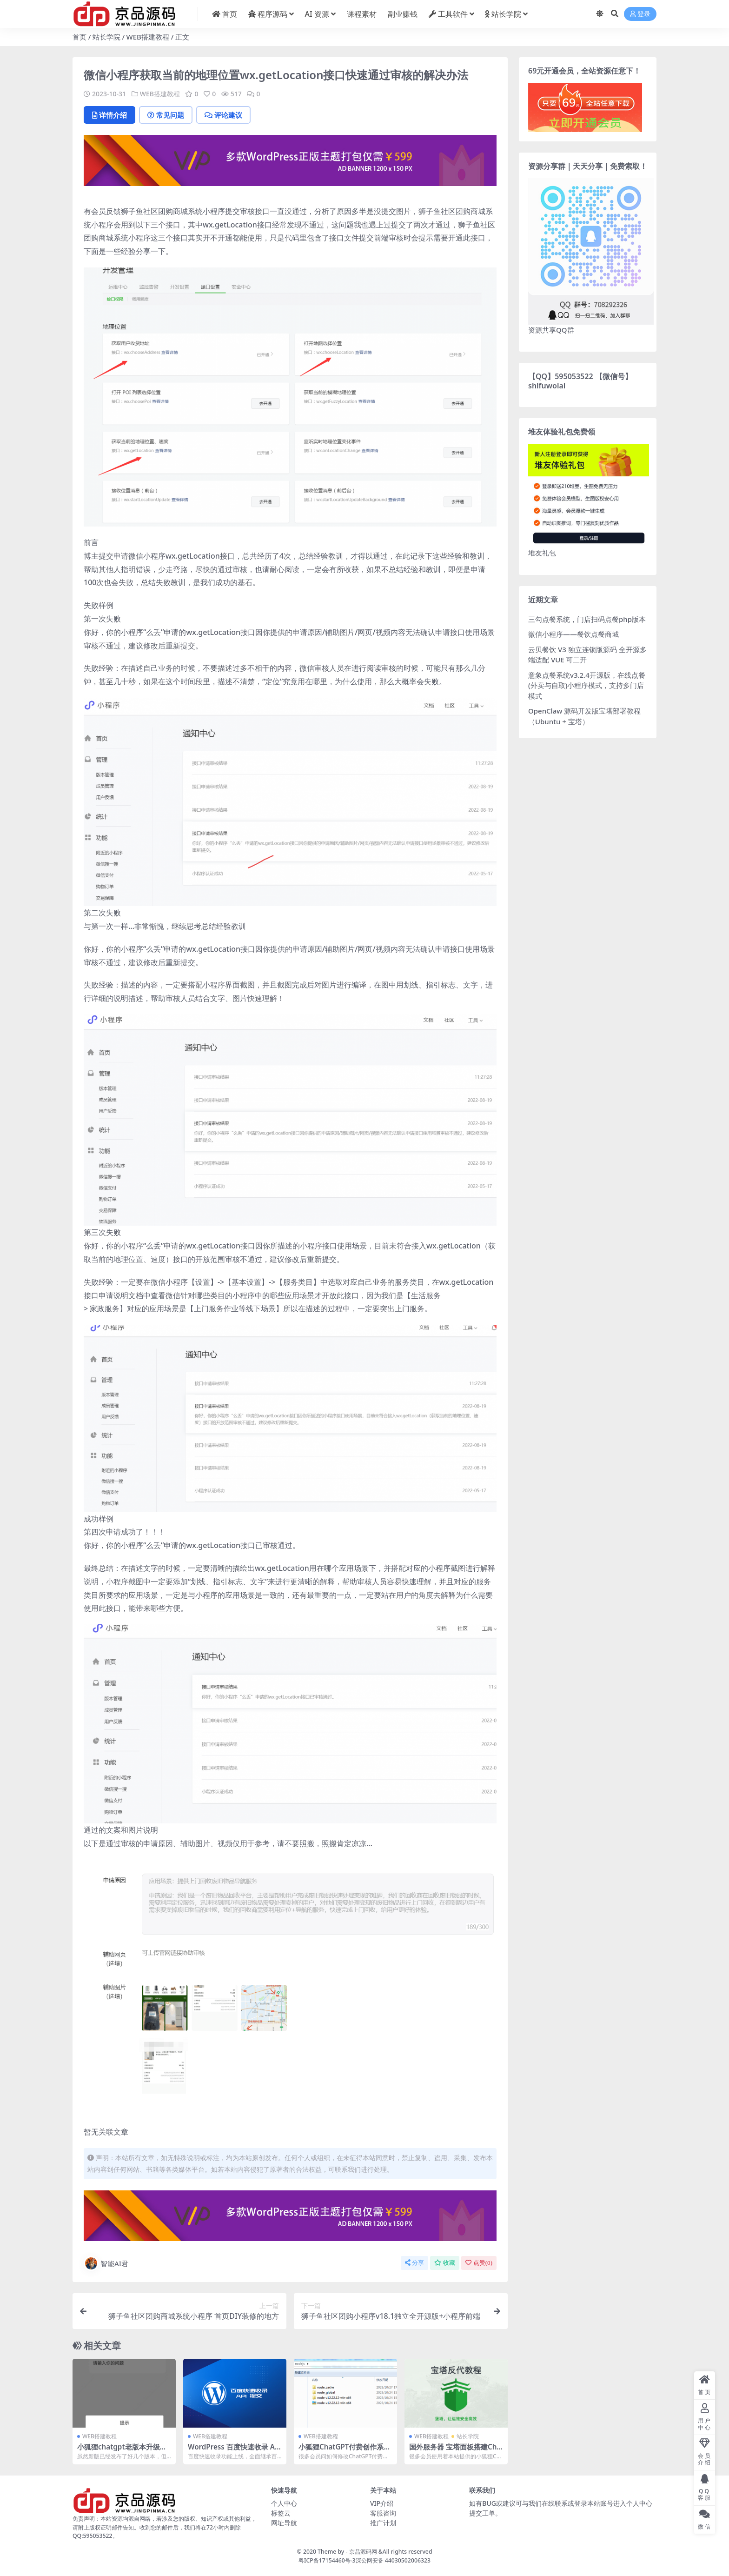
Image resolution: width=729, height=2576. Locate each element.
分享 (414, 2262)
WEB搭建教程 (147, 36)
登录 (640, 14)
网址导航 (284, 2522)
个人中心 (284, 2503)
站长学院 (106, 36)
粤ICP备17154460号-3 (327, 2560)
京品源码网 (363, 2552)
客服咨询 (383, 2513)
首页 (79, 36)
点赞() (478, 2262)
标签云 (281, 2513)
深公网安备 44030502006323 (393, 2560)
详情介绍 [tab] (109, 115)
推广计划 (383, 2522)
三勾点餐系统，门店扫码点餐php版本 (587, 619)
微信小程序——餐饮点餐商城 (573, 634)
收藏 (444, 2262)
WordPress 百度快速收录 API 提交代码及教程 (235, 2451)
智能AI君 (106, 2263)
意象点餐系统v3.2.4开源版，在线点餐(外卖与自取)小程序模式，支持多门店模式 (586, 685)
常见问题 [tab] (165, 115)
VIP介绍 (381, 2503)
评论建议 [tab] (223, 115)
